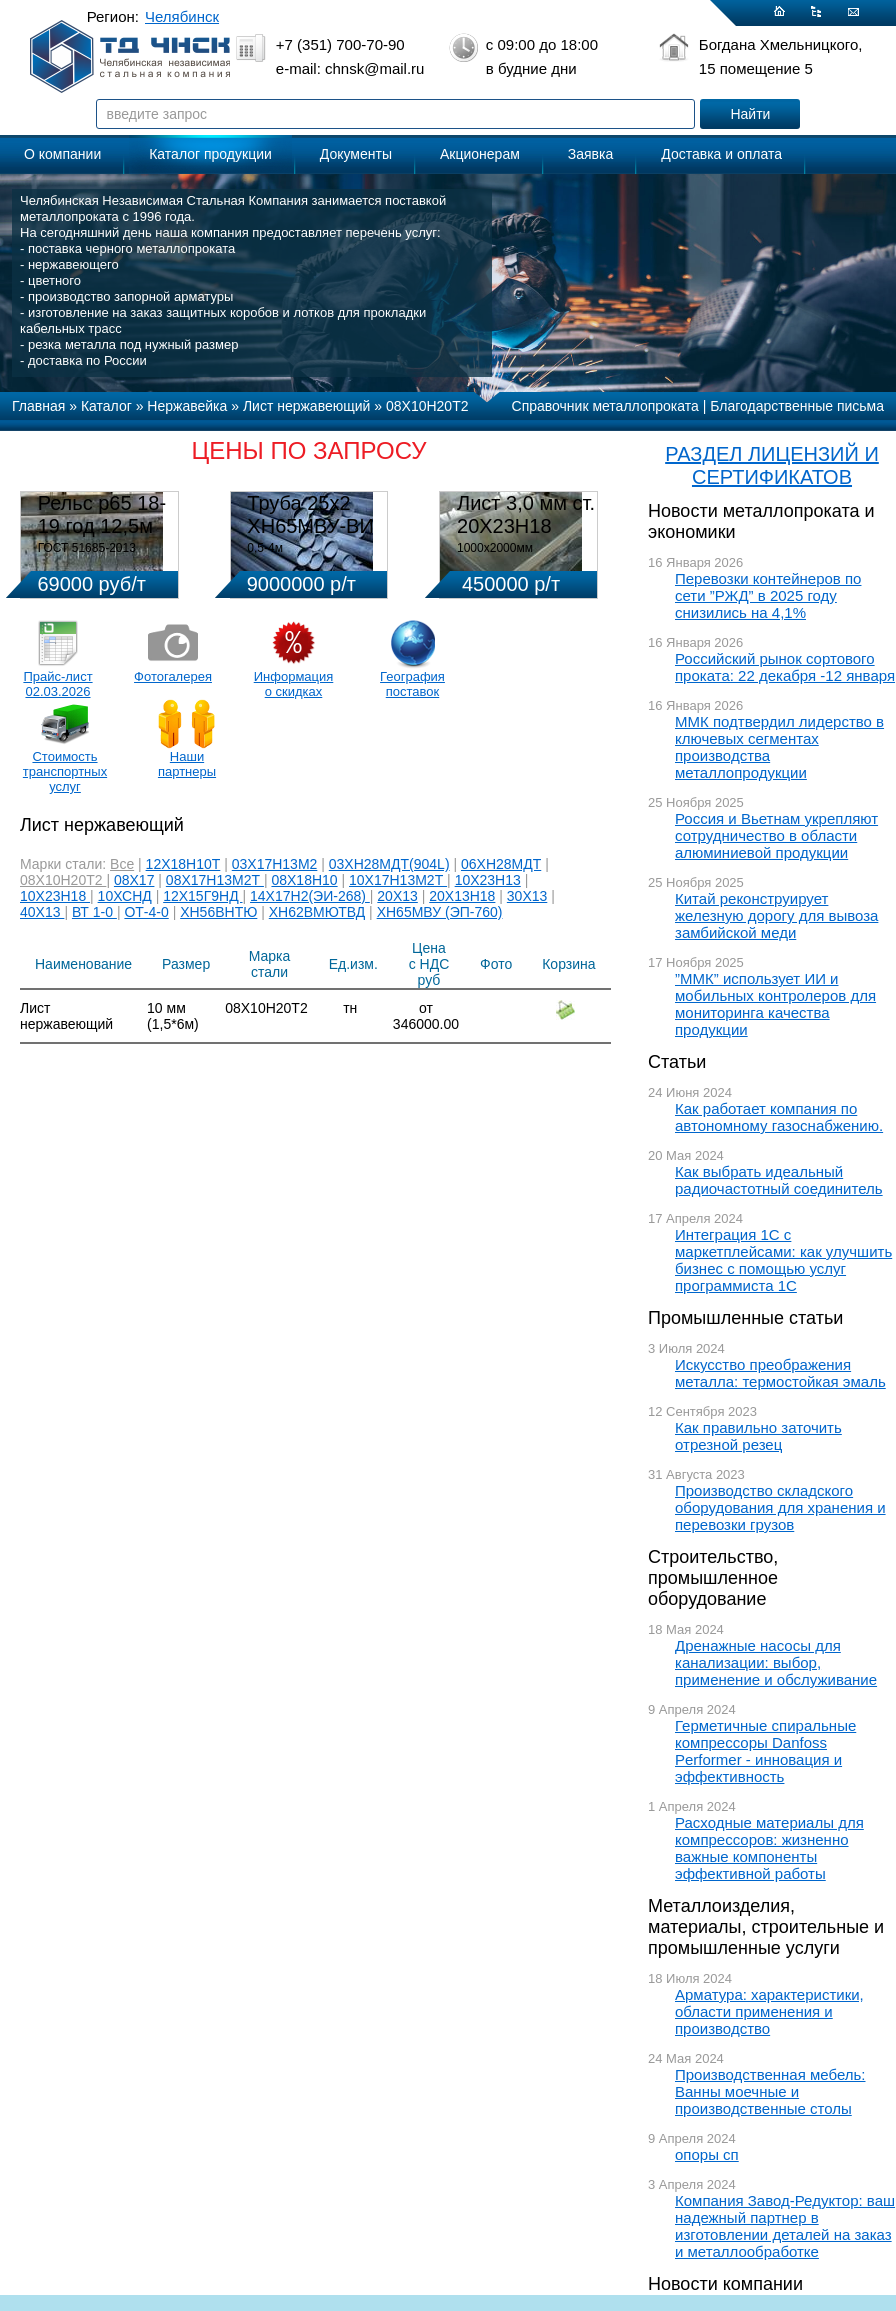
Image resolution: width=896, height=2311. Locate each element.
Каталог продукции (210, 154)
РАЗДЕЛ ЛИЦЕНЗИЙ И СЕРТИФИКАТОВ (772, 465)
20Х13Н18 (462, 896)
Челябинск (182, 16)
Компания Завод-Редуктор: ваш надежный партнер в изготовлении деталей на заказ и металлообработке (785, 2226)
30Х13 (527, 896)
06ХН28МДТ (501, 864)
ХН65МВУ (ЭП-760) (440, 912)
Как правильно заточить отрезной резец (758, 1436)
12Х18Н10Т (183, 864)
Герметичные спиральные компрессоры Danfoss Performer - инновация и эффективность (765, 1751)
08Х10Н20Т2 (63, 880)
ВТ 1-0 (94, 912)
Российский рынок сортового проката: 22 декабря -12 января (785, 667)
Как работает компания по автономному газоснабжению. (779, 1117)
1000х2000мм (495, 548)
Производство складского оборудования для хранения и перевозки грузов (780, 1507)
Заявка (590, 154)
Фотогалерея (173, 676)
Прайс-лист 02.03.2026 (57, 684)
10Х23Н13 (488, 880)
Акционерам (480, 154)
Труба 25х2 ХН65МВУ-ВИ (310, 514)
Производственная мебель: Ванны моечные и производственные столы (770, 2091)
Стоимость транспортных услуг (65, 771)
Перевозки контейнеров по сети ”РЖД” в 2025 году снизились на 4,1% (768, 595)
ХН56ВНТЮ (218, 912)
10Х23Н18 (55, 896)
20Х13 (397, 896)
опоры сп (707, 2154)
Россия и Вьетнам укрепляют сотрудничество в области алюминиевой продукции (776, 835)
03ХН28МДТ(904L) (389, 864)
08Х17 (134, 880)
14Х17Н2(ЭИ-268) (310, 896)
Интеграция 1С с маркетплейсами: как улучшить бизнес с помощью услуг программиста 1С (783, 1260)
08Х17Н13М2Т (215, 880)
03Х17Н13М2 (275, 864)
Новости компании (725, 2284)
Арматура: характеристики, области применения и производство (769, 2011)
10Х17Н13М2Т (398, 880)
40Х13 (42, 912)
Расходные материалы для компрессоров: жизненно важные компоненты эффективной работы (769, 1848)
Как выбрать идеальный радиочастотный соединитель (779, 1180)
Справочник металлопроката (605, 406)
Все (122, 864)
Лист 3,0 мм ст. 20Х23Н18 (526, 514)
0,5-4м (265, 548)
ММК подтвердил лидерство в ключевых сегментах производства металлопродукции (779, 747)
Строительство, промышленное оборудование (713, 1578)
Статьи (677, 1062)
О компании (62, 154)
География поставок (412, 684)
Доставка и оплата (721, 154)
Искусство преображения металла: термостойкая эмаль (780, 1373)
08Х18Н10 (304, 880)
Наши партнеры (187, 764)
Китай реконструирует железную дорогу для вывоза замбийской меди (776, 915)
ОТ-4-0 (146, 912)
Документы (356, 154)
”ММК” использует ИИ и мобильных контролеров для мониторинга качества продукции (775, 1004)
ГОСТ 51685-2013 (87, 548)
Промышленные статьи (745, 1318)
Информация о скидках (294, 684)
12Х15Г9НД (202, 896)
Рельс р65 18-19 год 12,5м (102, 514)
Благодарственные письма (797, 406)
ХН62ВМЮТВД (317, 912)
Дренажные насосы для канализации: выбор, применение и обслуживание (776, 1662)
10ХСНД (125, 896)
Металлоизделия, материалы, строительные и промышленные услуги (766, 1927)
